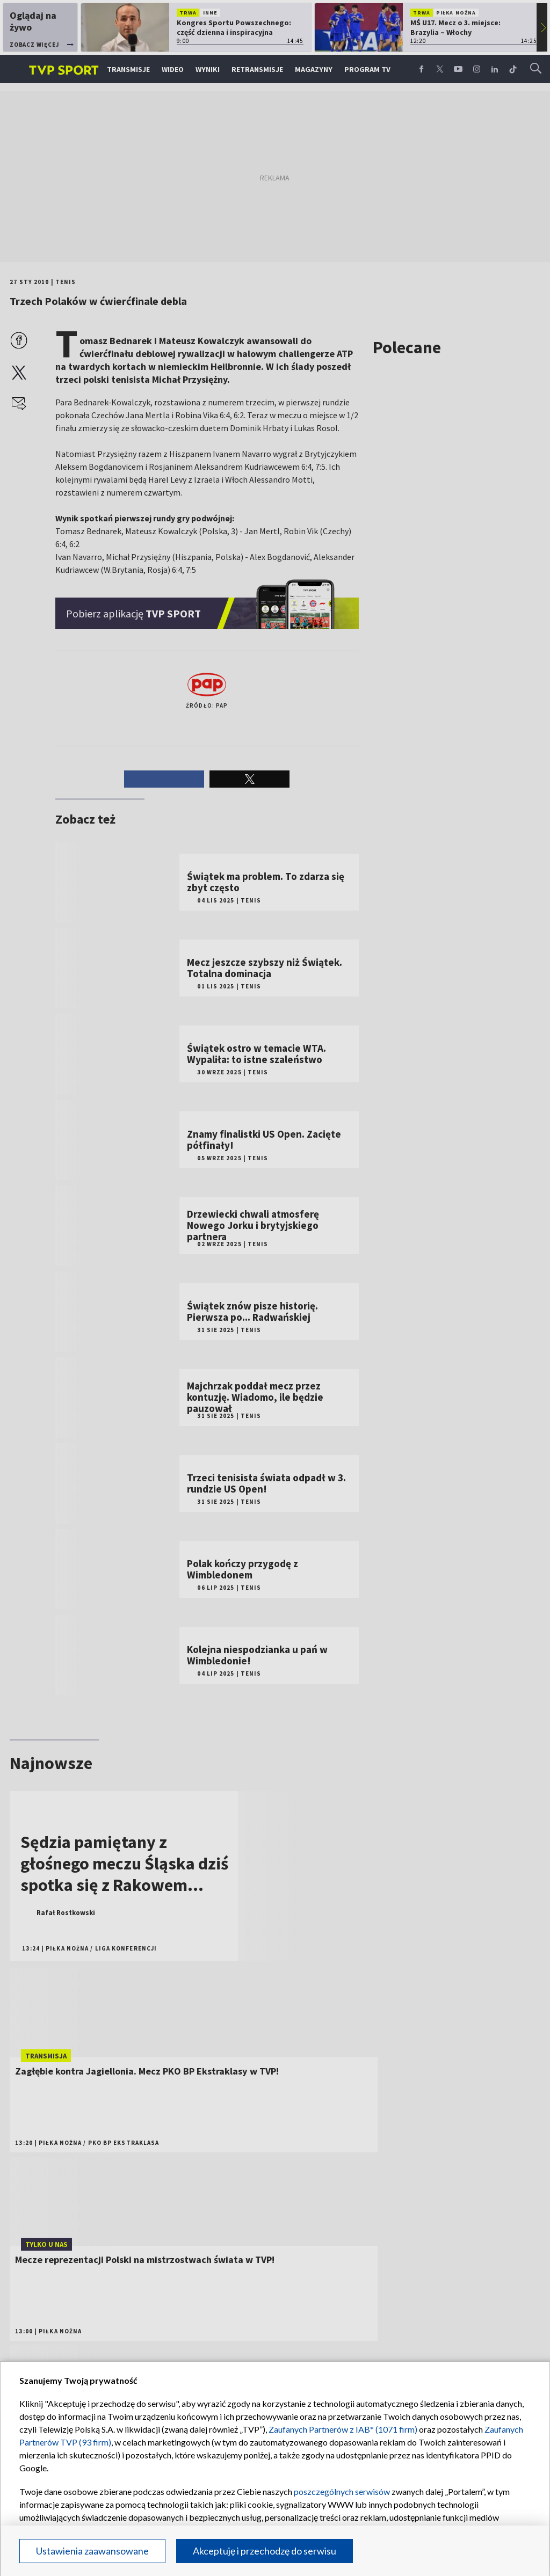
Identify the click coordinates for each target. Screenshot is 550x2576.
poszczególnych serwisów (342, 2491)
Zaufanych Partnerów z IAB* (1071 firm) (343, 2429)
